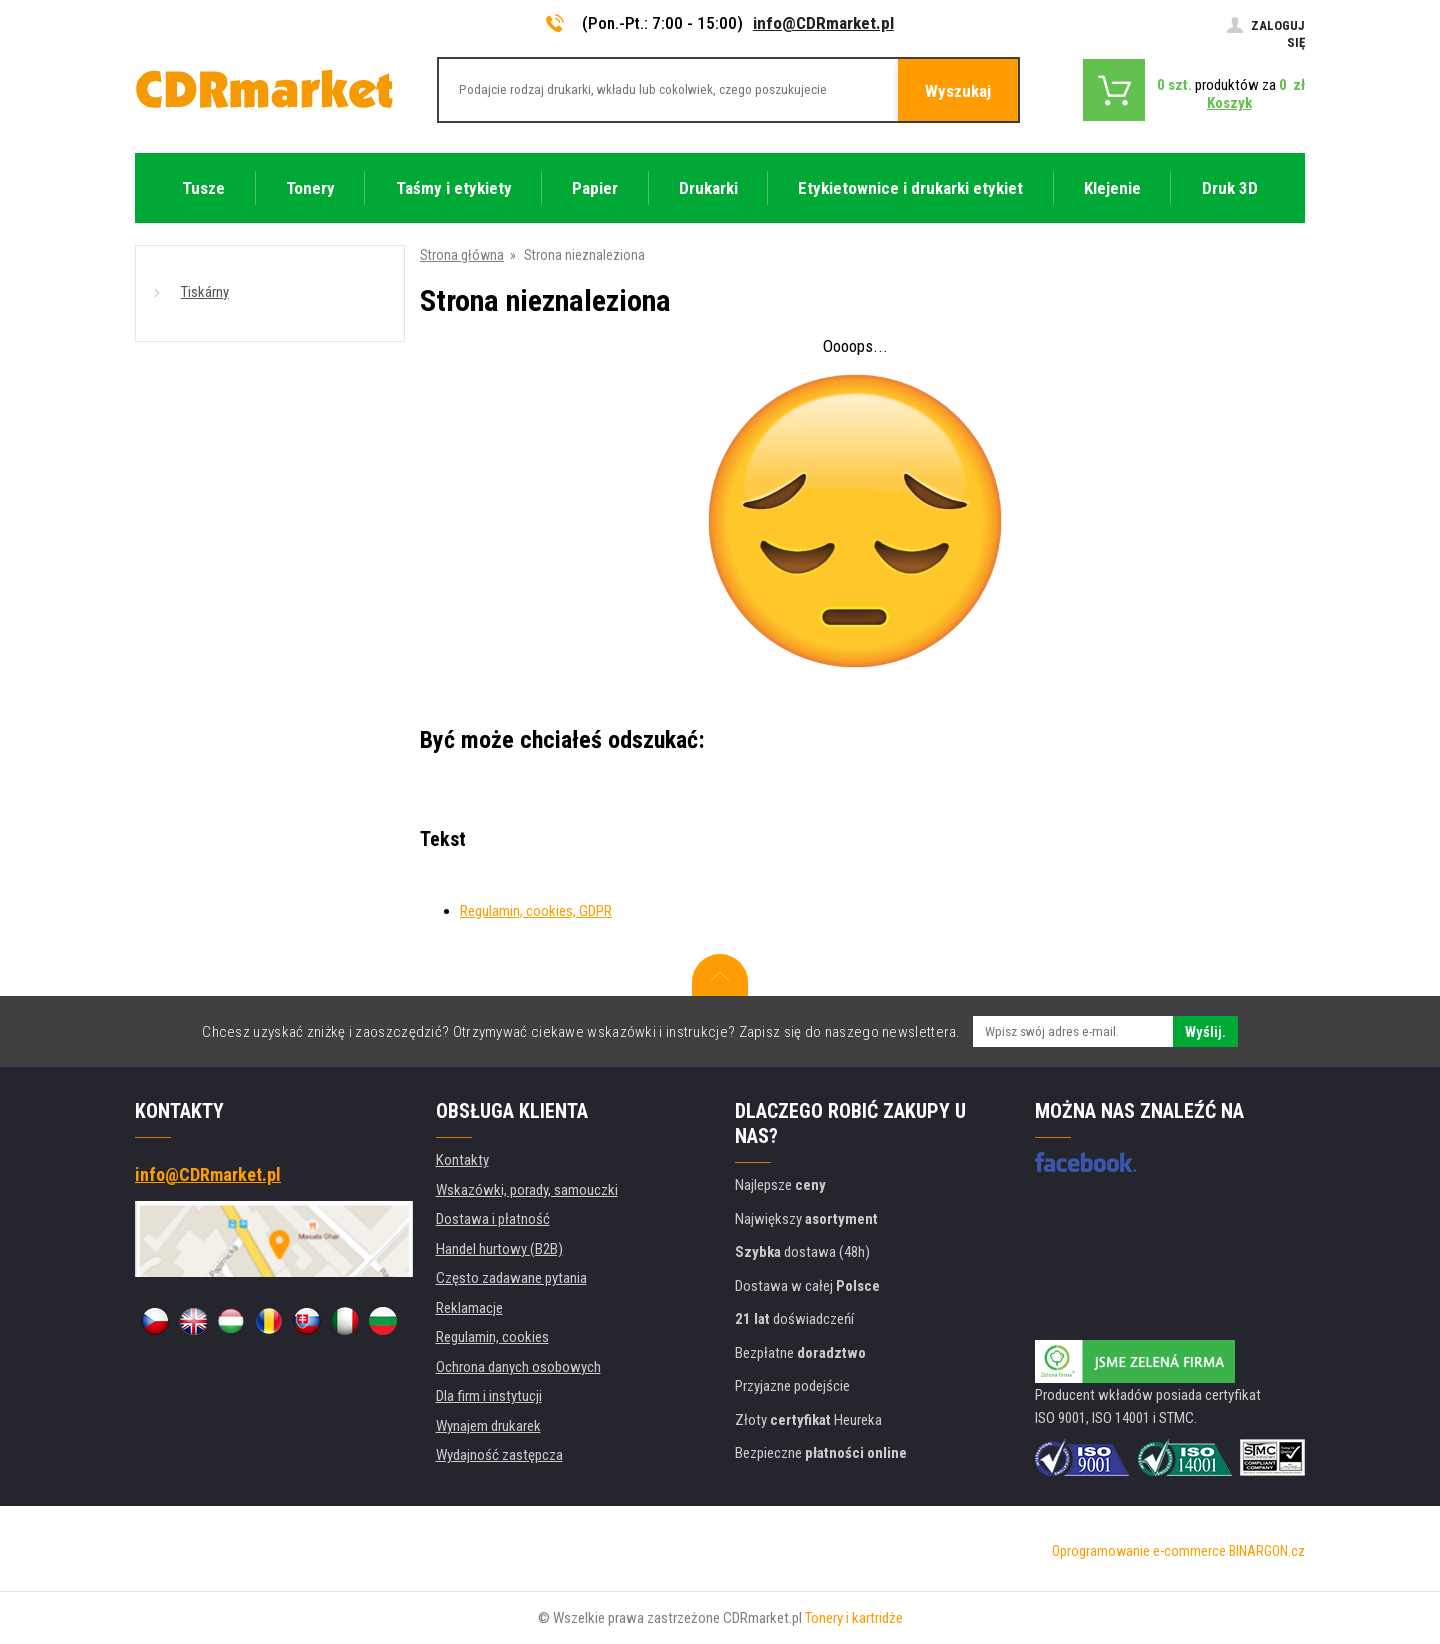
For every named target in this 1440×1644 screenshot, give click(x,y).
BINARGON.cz (1267, 1551)
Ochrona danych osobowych (518, 1367)
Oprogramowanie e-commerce (1139, 1551)
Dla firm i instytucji (489, 1396)
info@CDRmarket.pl (823, 23)
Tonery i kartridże (854, 1618)
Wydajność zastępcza (499, 1455)
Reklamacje (469, 1308)
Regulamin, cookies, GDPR (536, 911)
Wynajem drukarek (488, 1426)
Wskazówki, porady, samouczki (527, 1190)
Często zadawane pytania (511, 1278)
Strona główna (462, 255)
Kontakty (462, 1160)
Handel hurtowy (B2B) (499, 1249)
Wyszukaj (958, 91)
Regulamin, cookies (492, 1337)
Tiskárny (205, 292)
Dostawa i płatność (493, 1219)
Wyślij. (1205, 1032)
